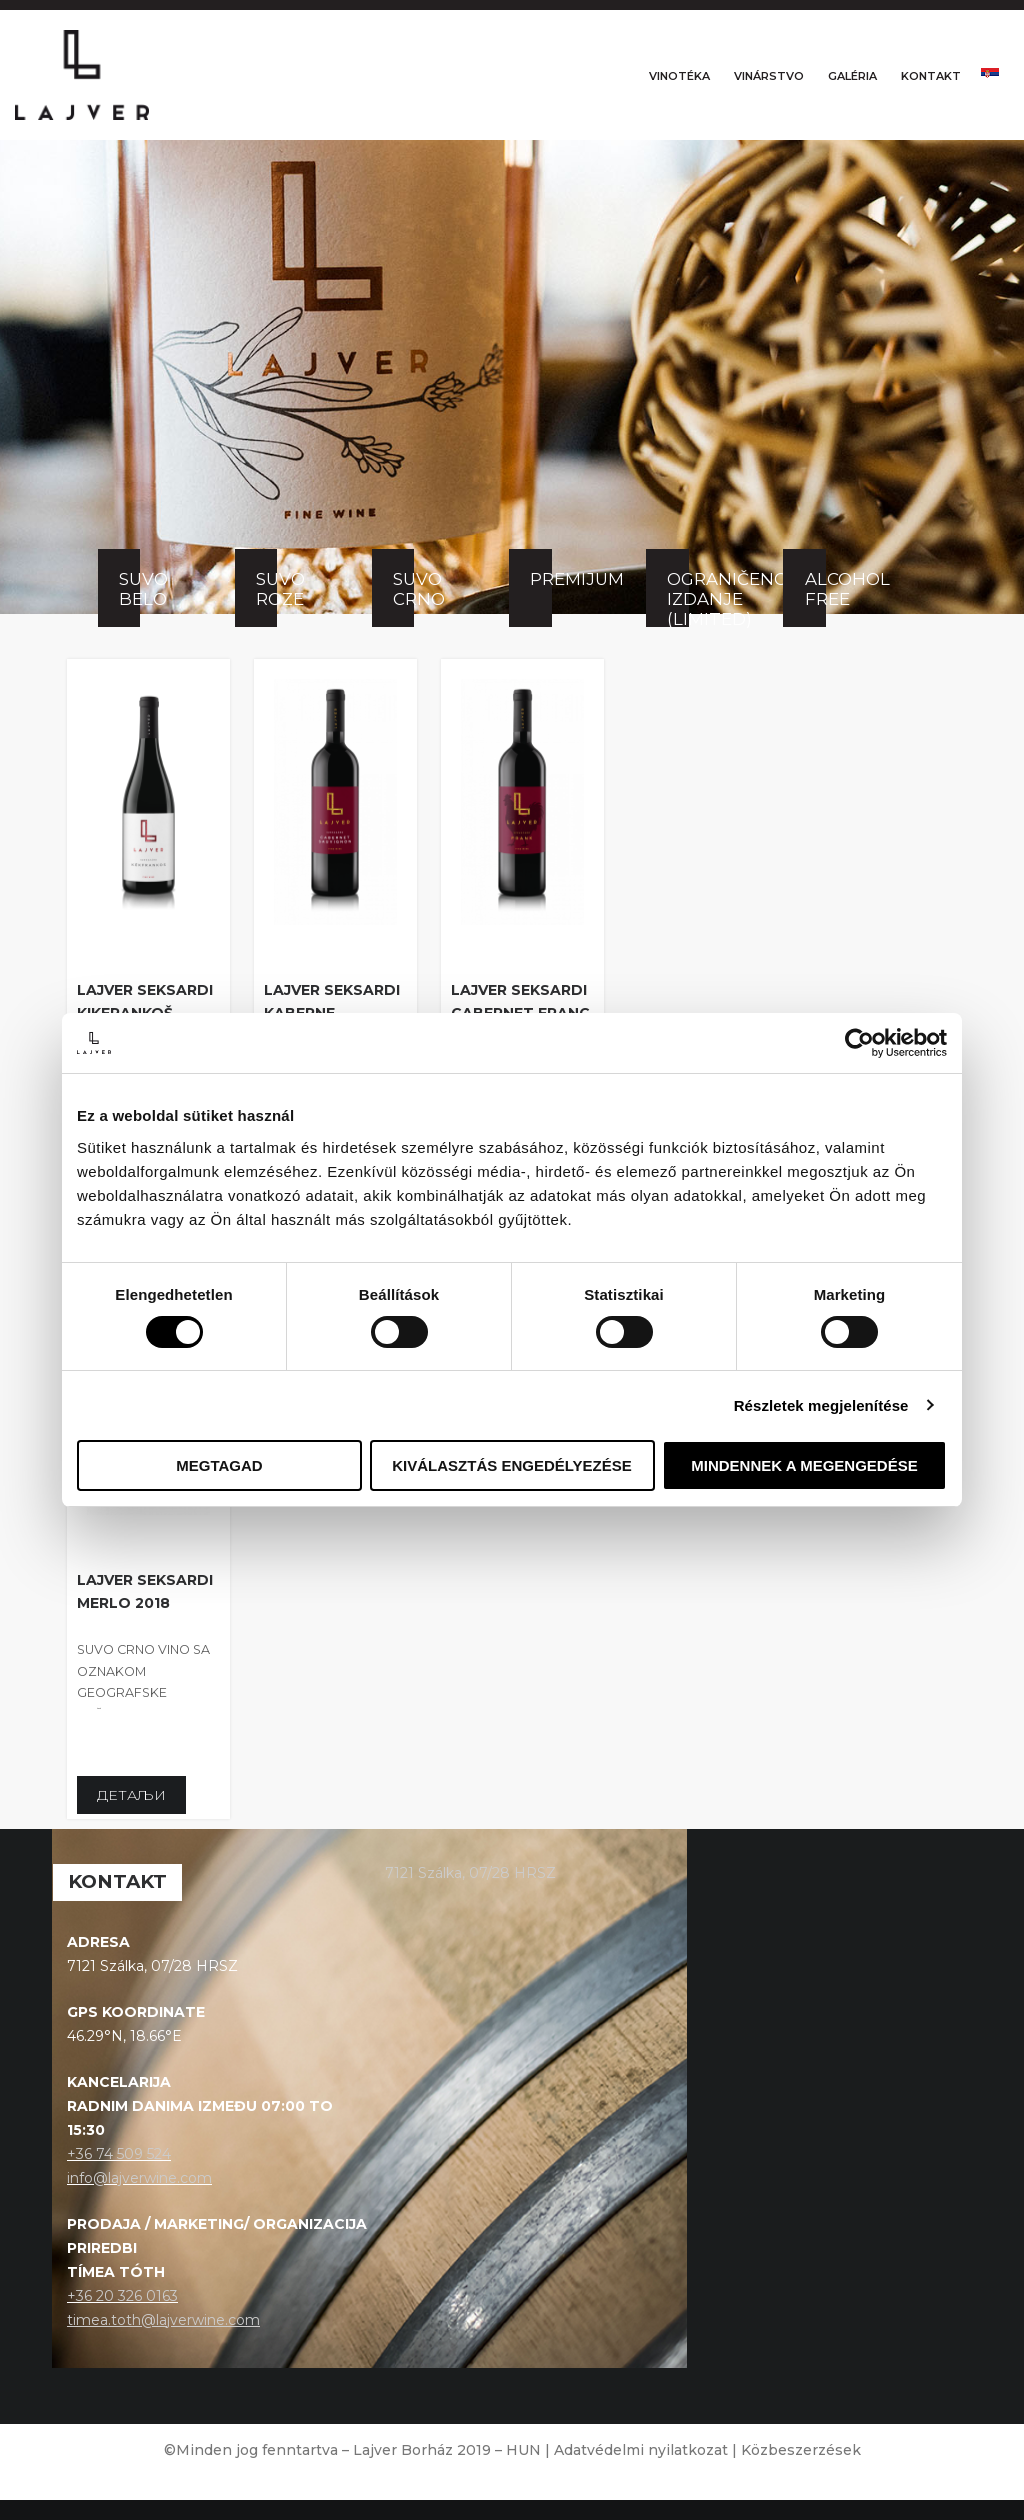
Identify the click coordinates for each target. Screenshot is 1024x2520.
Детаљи (131, 1816)
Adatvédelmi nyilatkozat (641, 2470)
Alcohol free (815, 610)
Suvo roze (266, 610)
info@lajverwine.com (139, 2198)
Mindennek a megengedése (804, 1465)
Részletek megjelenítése (821, 1405)
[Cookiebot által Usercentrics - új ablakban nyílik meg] (859, 1043)
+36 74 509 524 (119, 2175)
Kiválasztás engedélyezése (512, 1465)
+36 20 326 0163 (122, 2316)
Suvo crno (403, 610)
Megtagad (219, 1465)
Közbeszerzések (801, 2470)
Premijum (540, 600)
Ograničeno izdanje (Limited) (677, 619)
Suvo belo (129, 610)
